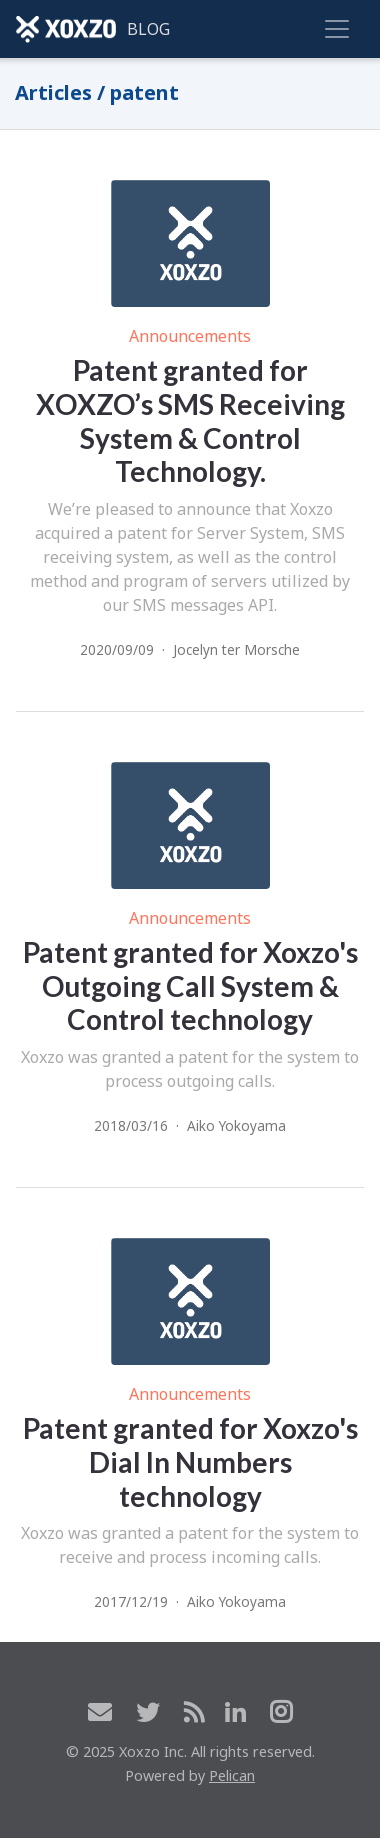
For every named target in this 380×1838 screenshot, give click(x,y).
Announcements (190, 336)
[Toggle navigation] (337, 29)
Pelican (232, 1775)
